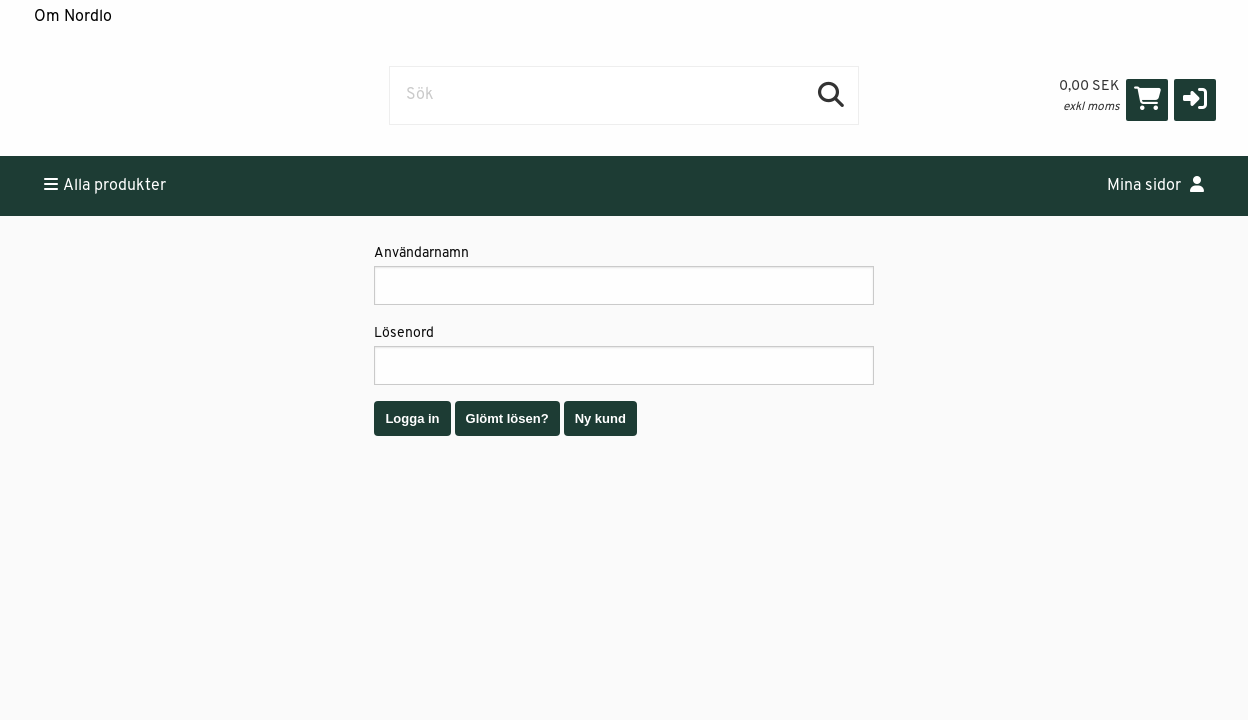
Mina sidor (1155, 185)
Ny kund (600, 418)
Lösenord (623, 355)
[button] (1195, 100)
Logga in (412, 418)
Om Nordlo (73, 17)
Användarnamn (623, 275)
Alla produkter (105, 185)
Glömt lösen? (507, 418)
